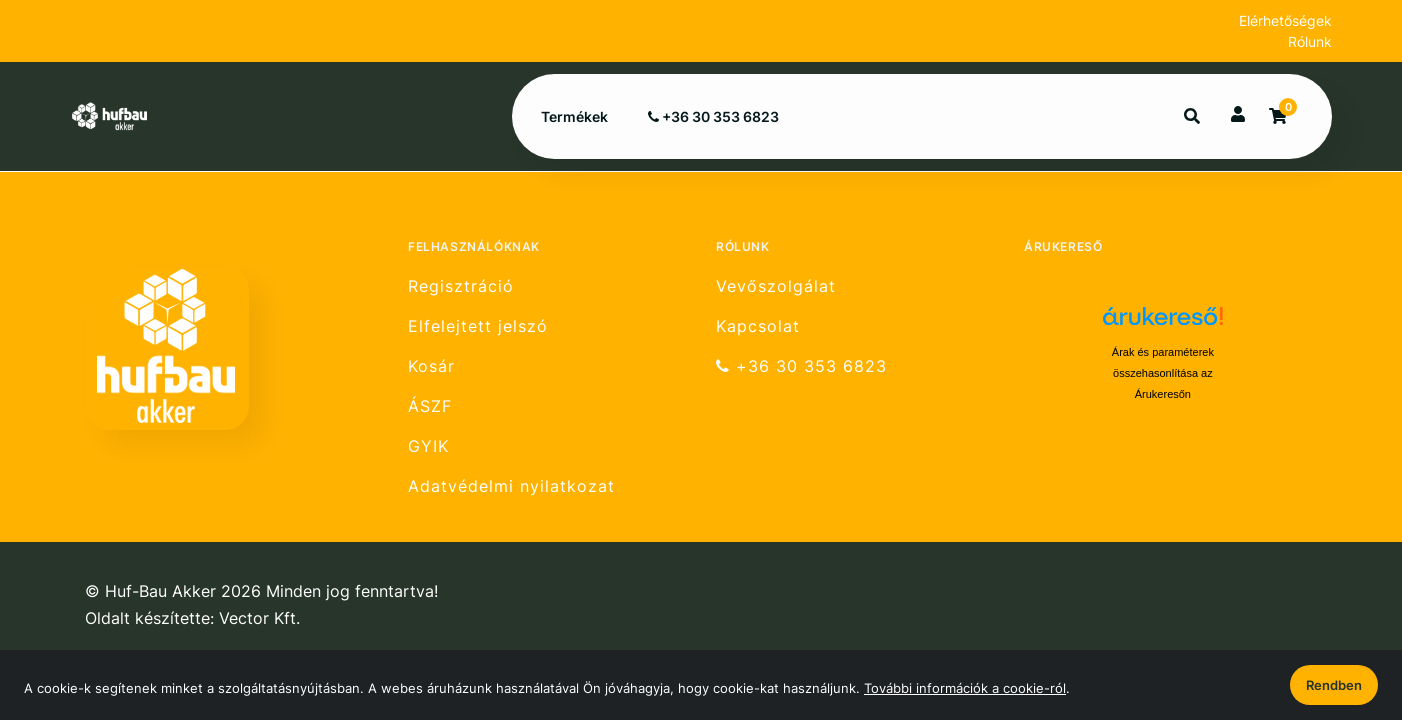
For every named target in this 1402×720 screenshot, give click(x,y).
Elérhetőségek (1285, 20)
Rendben (1334, 685)
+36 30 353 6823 (713, 116)
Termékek (574, 116)
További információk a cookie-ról (965, 688)
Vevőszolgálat (776, 286)
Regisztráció (461, 286)
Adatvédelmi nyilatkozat (511, 486)
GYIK (428, 446)
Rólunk (1310, 41)
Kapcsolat (758, 326)
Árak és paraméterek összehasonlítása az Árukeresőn (1163, 373)
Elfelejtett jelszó (478, 326)
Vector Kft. (259, 618)
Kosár (431, 366)
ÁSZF (430, 406)
